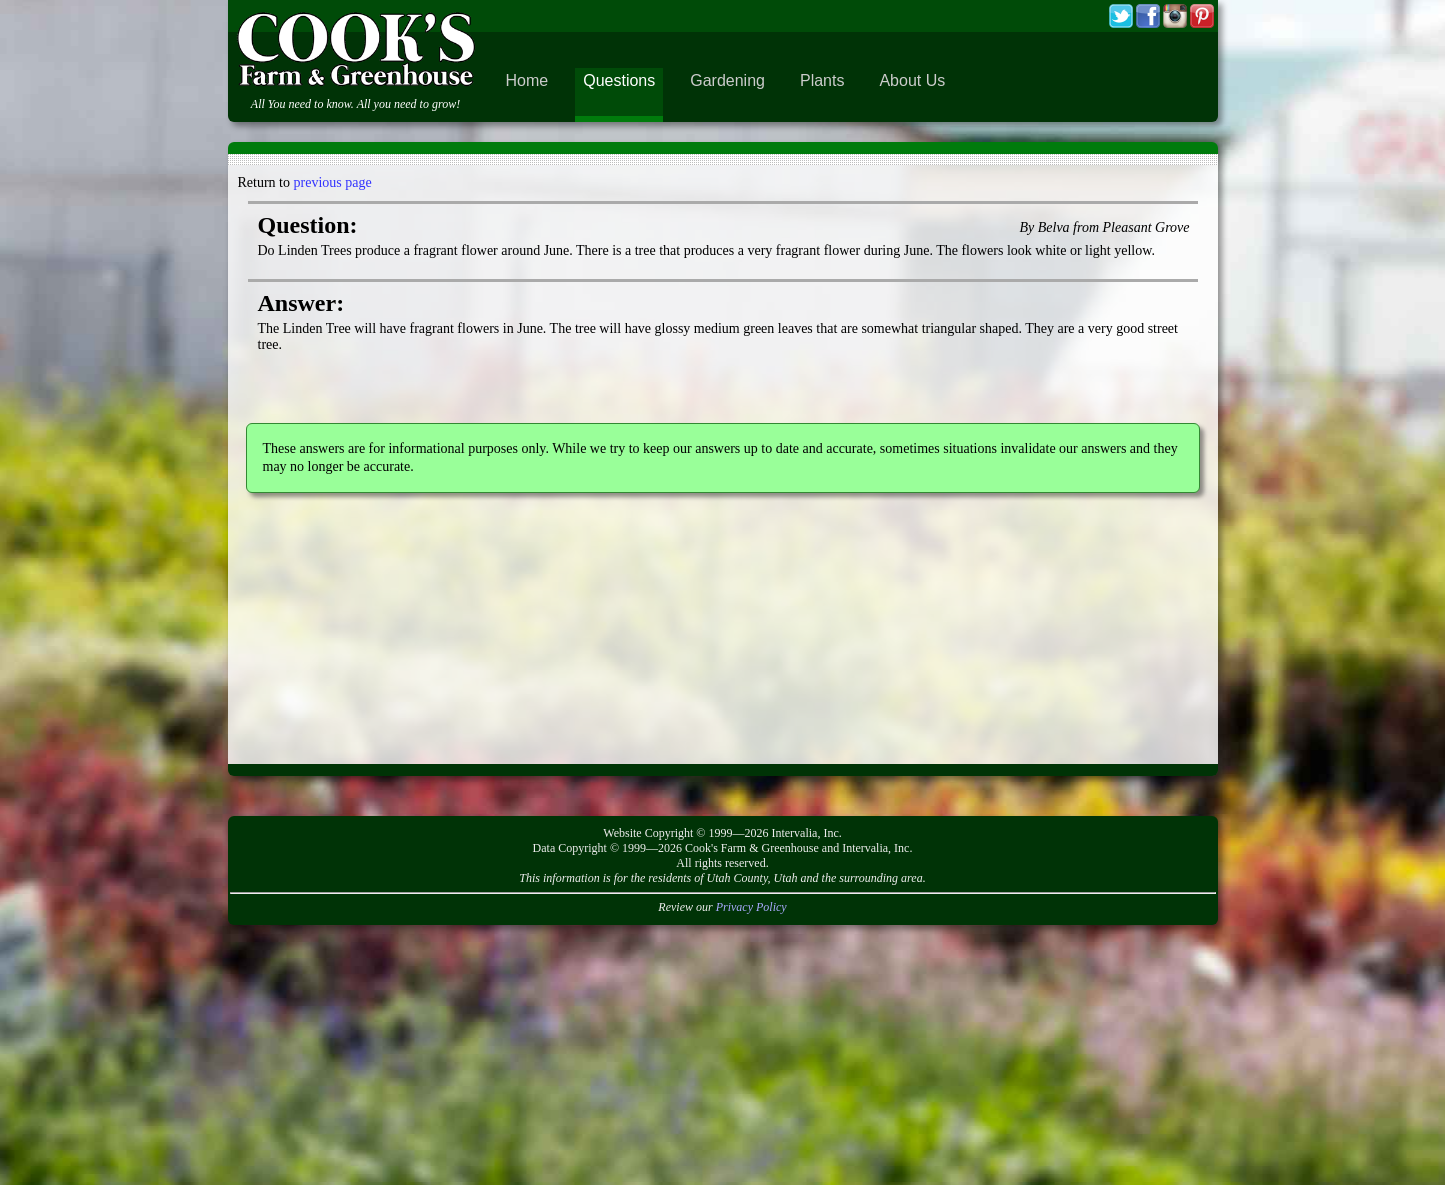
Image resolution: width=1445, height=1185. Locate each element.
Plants (822, 80)
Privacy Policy (751, 907)
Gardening (727, 80)
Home (527, 80)
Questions (619, 80)
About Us (912, 80)
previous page (333, 182)
